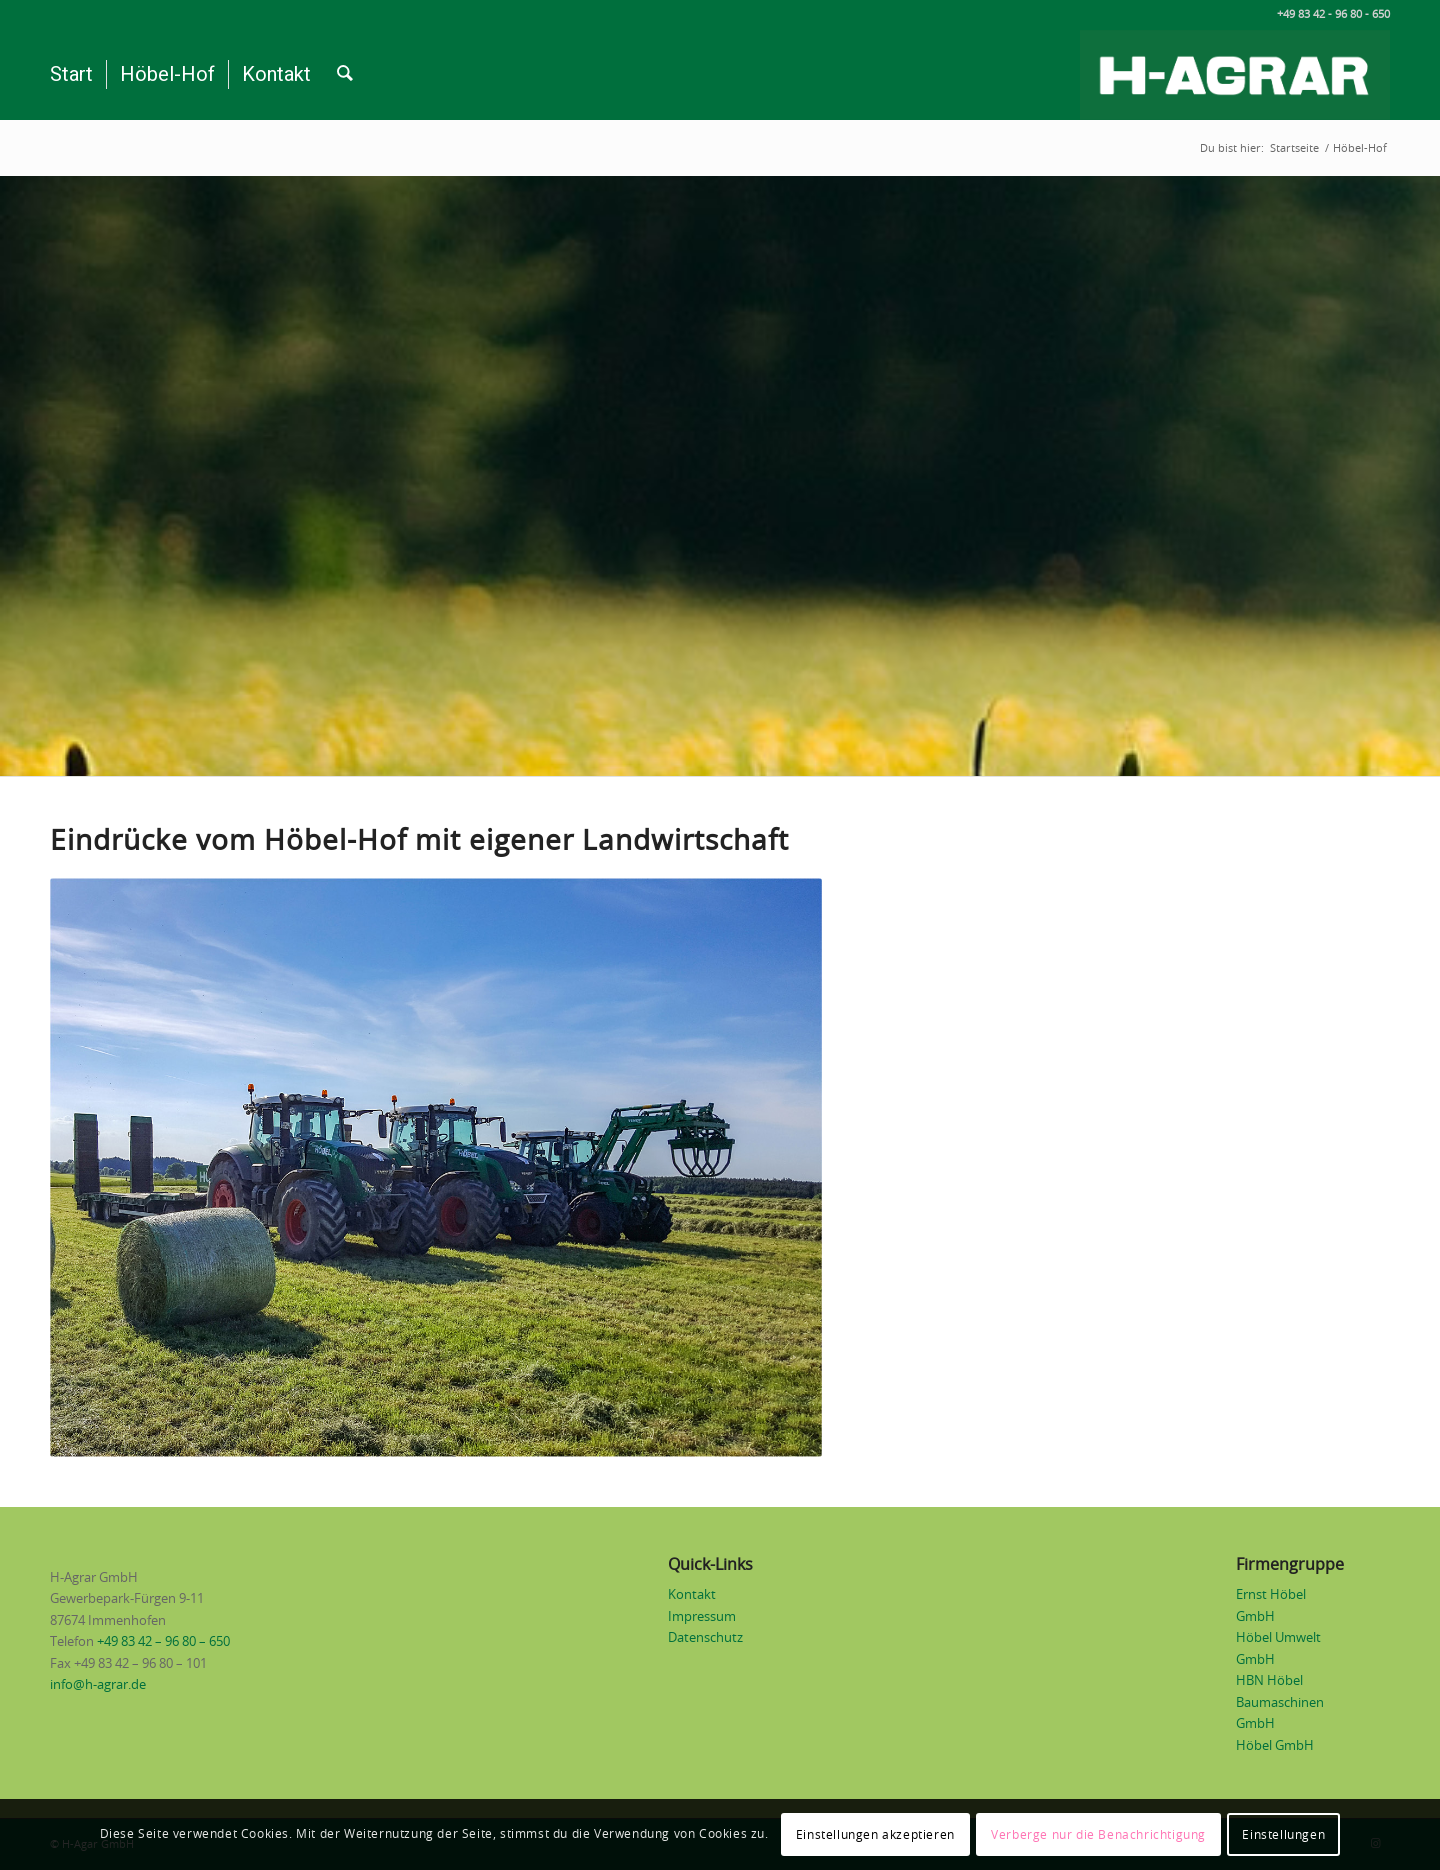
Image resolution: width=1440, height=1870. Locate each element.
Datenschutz (705, 1638)
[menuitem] (71, 75)
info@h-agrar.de (98, 1685)
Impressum (702, 1617)
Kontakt (692, 1595)
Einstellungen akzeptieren (875, 1835)
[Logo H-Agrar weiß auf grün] (1235, 75)
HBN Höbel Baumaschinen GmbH (1280, 1703)
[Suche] (345, 75)
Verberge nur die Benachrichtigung (1098, 1835)
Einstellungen (1283, 1835)
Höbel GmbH (1275, 1746)
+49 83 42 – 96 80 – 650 (163, 1642)
